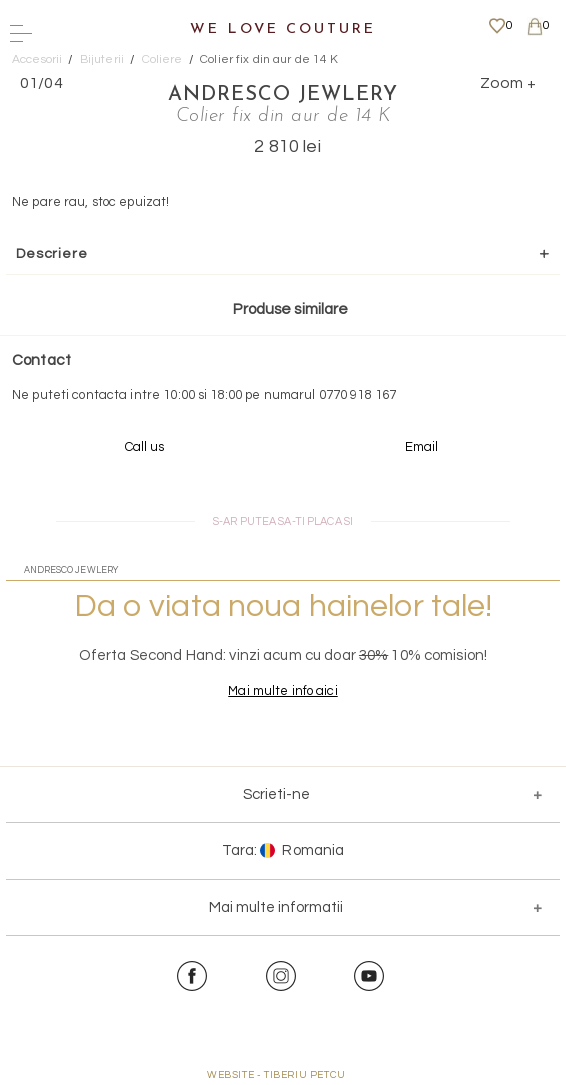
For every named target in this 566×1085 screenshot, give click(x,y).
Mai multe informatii (276, 907)
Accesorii (37, 59)
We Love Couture (282, 29)
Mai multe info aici (282, 691)
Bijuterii (102, 59)
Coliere (162, 59)
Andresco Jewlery (283, 95)
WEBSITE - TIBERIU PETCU (276, 1075)
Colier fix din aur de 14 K (269, 59)
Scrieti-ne (276, 794)
